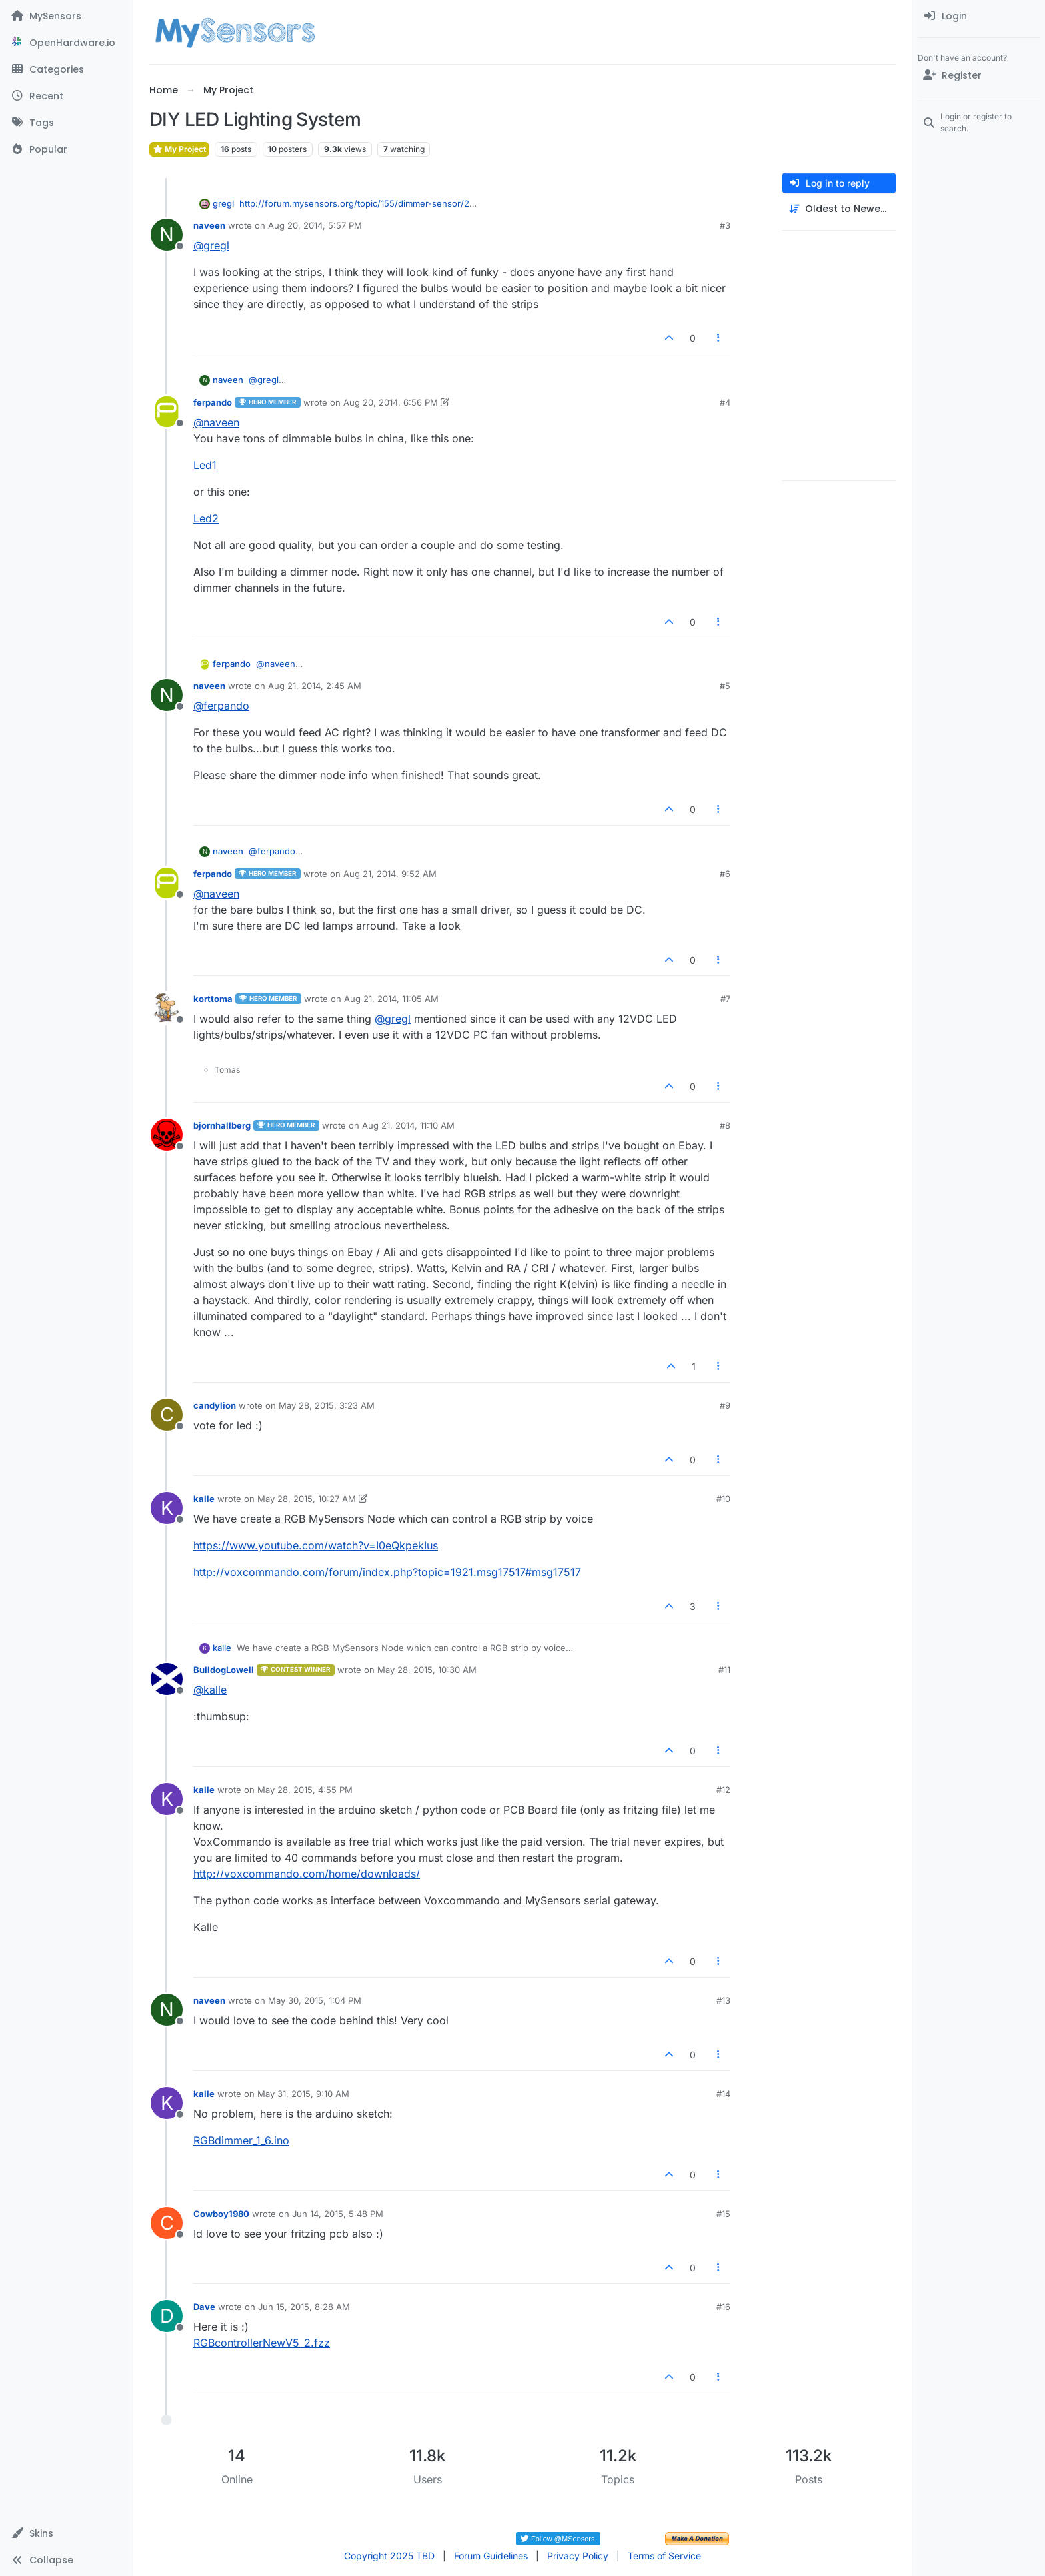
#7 (725, 998)
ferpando (212, 402)
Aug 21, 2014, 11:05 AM (391, 998)
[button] (66, 2533)
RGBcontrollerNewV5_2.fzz (261, 2342)
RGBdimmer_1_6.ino (241, 2140)
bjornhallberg (222, 1125)
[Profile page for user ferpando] (167, 412)
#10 (723, 1498)
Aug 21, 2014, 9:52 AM (390, 873)
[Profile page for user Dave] (167, 2316)
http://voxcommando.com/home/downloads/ (306, 1873)
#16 (723, 2306)
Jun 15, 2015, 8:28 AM (304, 2306)
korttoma (213, 998)
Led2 (206, 518)
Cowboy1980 (221, 2213)
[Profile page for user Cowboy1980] (167, 2223)
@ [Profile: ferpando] (221, 705)
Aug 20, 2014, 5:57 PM (315, 225)
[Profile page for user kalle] (167, 1508)
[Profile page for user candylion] (167, 1415)
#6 (725, 873)
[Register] (979, 75)
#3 (725, 225)
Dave (204, 2306)
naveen (209, 225)
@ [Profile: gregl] (211, 245)
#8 (725, 1125)
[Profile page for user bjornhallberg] (167, 1135)
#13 (723, 2000)
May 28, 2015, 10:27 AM (306, 1498)
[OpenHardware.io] (66, 42)
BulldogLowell (223, 1669)
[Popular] (66, 149)
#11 (724, 1669)
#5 (725, 685)
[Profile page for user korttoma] (167, 1008)
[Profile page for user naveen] (167, 235)
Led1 (205, 465)
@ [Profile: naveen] (216, 422)
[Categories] (66, 69)
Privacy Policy (577, 2555)
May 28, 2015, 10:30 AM (427, 1669)
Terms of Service (664, 2555)
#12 (723, 1789)
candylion (214, 1405)
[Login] (979, 16)
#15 (723, 2213)
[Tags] (66, 122)
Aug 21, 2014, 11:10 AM (408, 1125)
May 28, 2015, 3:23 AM (327, 1405)
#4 (725, 402)
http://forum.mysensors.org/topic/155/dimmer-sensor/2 (354, 203)
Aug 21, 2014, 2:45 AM (314, 685)
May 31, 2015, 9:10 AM (303, 2093)
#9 (725, 1405)
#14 (723, 2093)
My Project (179, 149)
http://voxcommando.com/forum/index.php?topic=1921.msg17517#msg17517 (387, 1572)
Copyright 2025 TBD (389, 2555)
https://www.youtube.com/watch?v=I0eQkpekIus (315, 1545)
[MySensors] (66, 16)
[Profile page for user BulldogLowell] (167, 1679)
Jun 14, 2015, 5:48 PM (337, 2213)
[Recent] (66, 96)
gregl (223, 203)
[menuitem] (979, 16)
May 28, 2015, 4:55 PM (305, 1789)
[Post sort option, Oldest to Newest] (839, 209)
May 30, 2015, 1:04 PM (314, 2000)
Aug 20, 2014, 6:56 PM (390, 402)
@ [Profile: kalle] (210, 1689)
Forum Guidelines (491, 2555)
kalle (204, 1498)
